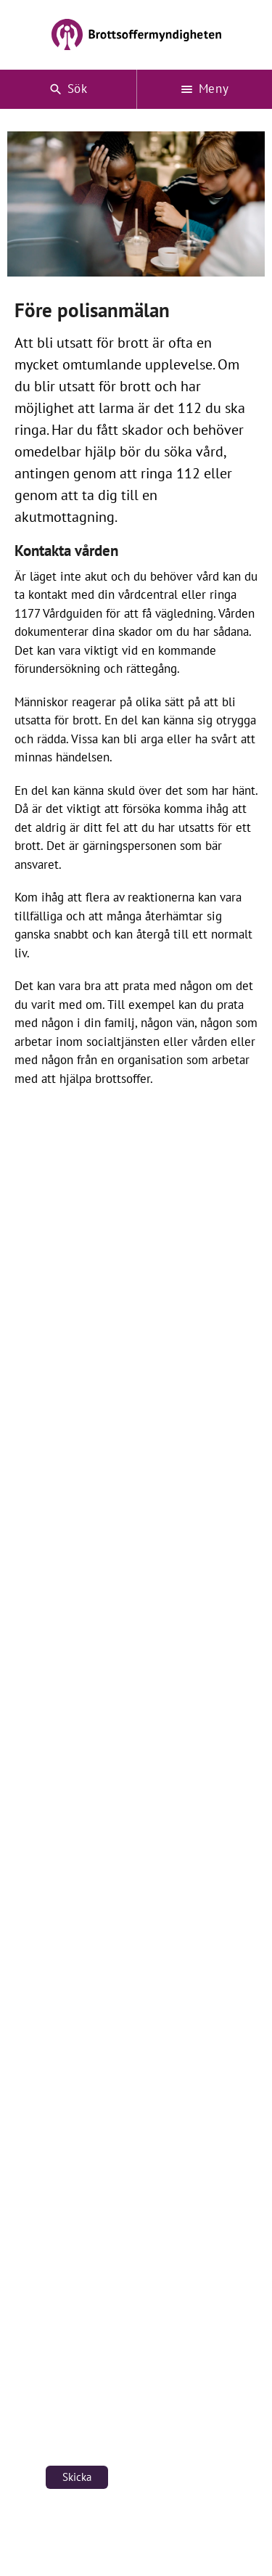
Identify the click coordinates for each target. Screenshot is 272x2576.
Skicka (76, 2477)
